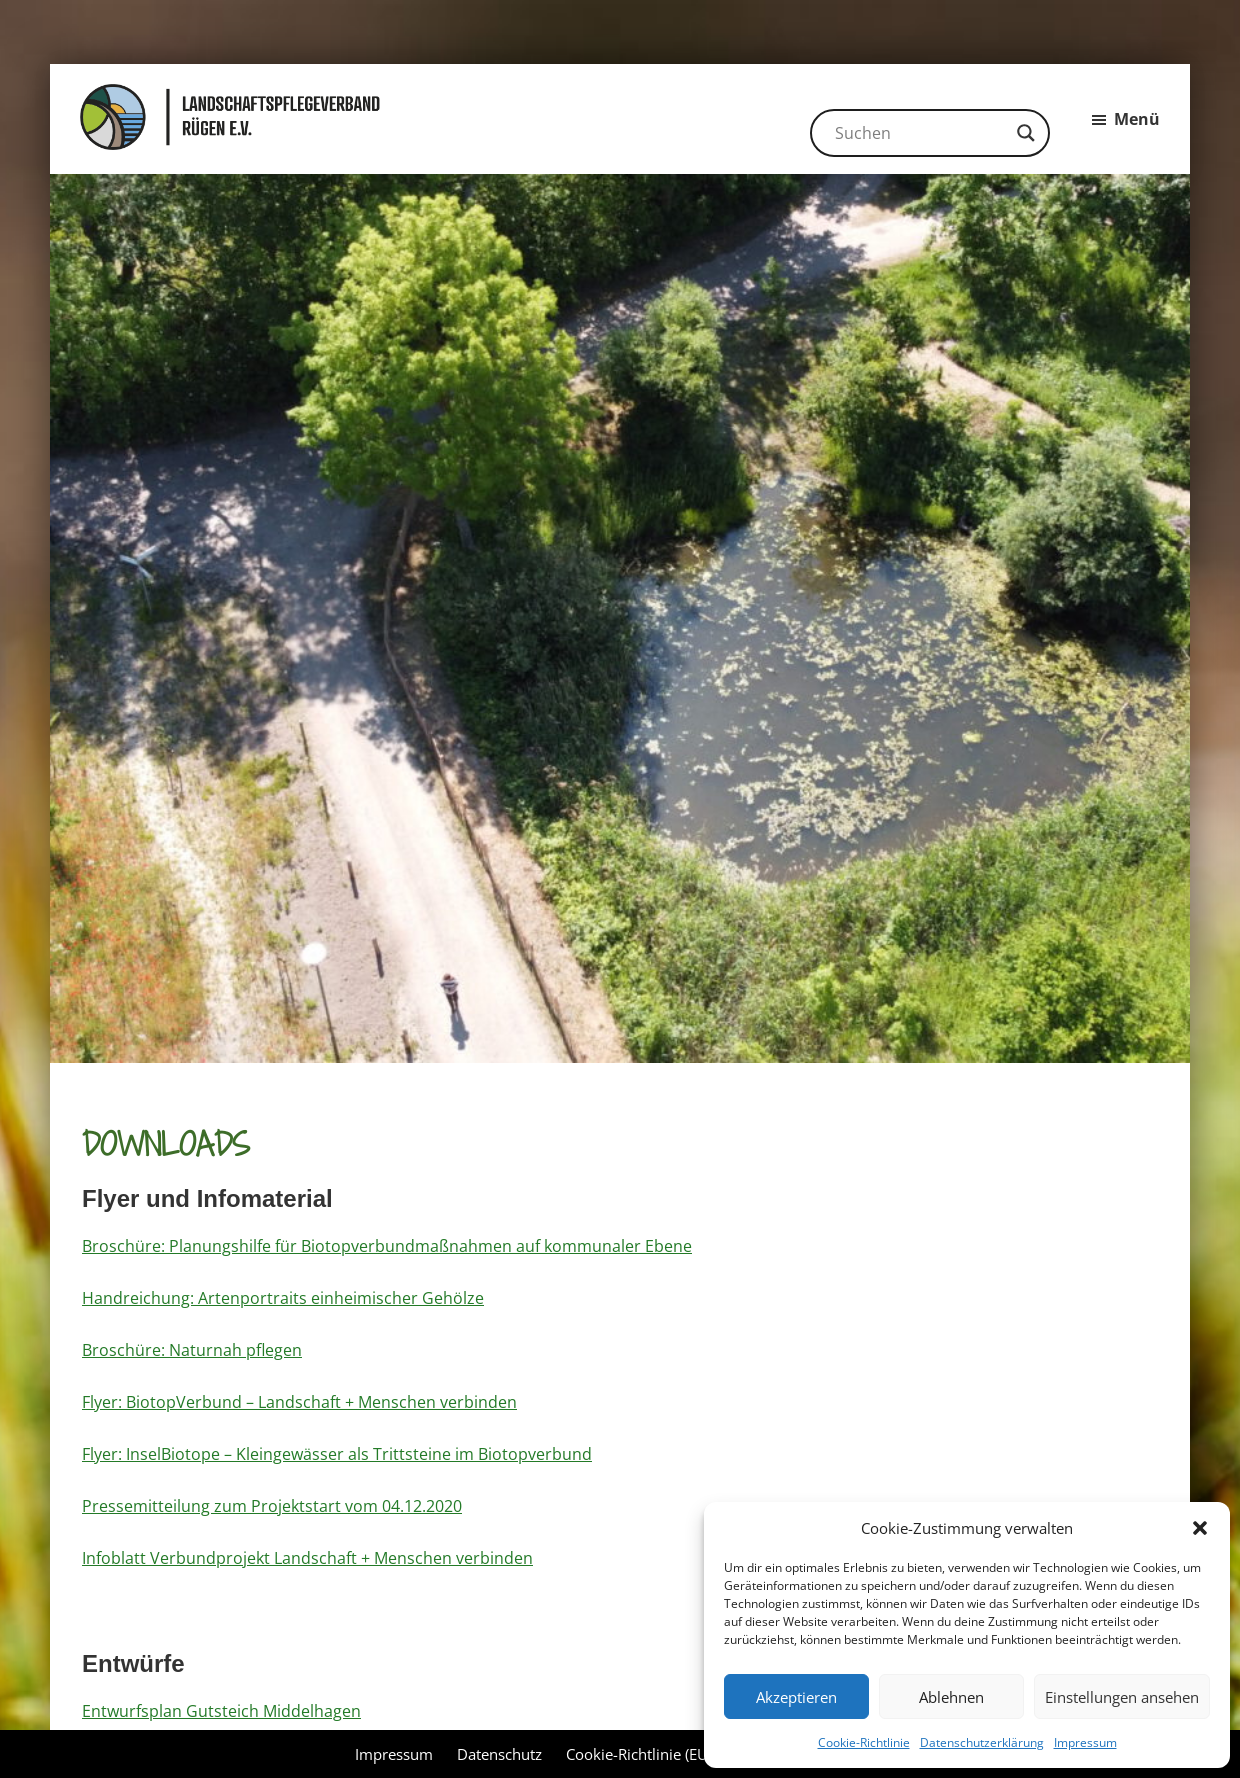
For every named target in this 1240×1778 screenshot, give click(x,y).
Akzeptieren (796, 1697)
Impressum (1085, 1742)
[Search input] (921, 133)
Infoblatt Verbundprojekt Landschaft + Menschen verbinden (307, 1558)
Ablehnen (951, 1697)
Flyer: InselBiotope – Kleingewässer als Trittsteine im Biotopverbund (337, 1454)
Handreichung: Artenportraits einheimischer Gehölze (283, 1298)
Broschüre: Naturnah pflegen (192, 1350)
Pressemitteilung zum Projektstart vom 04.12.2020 (272, 1506)
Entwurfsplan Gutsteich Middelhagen (221, 1711)
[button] (1200, 1528)
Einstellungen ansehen (1122, 1697)
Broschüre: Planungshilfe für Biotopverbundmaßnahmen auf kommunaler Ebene (387, 1246)
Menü (1137, 119)
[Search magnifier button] (1026, 133)
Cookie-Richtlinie (864, 1742)
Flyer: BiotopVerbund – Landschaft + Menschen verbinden (299, 1402)
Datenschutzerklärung (982, 1742)
